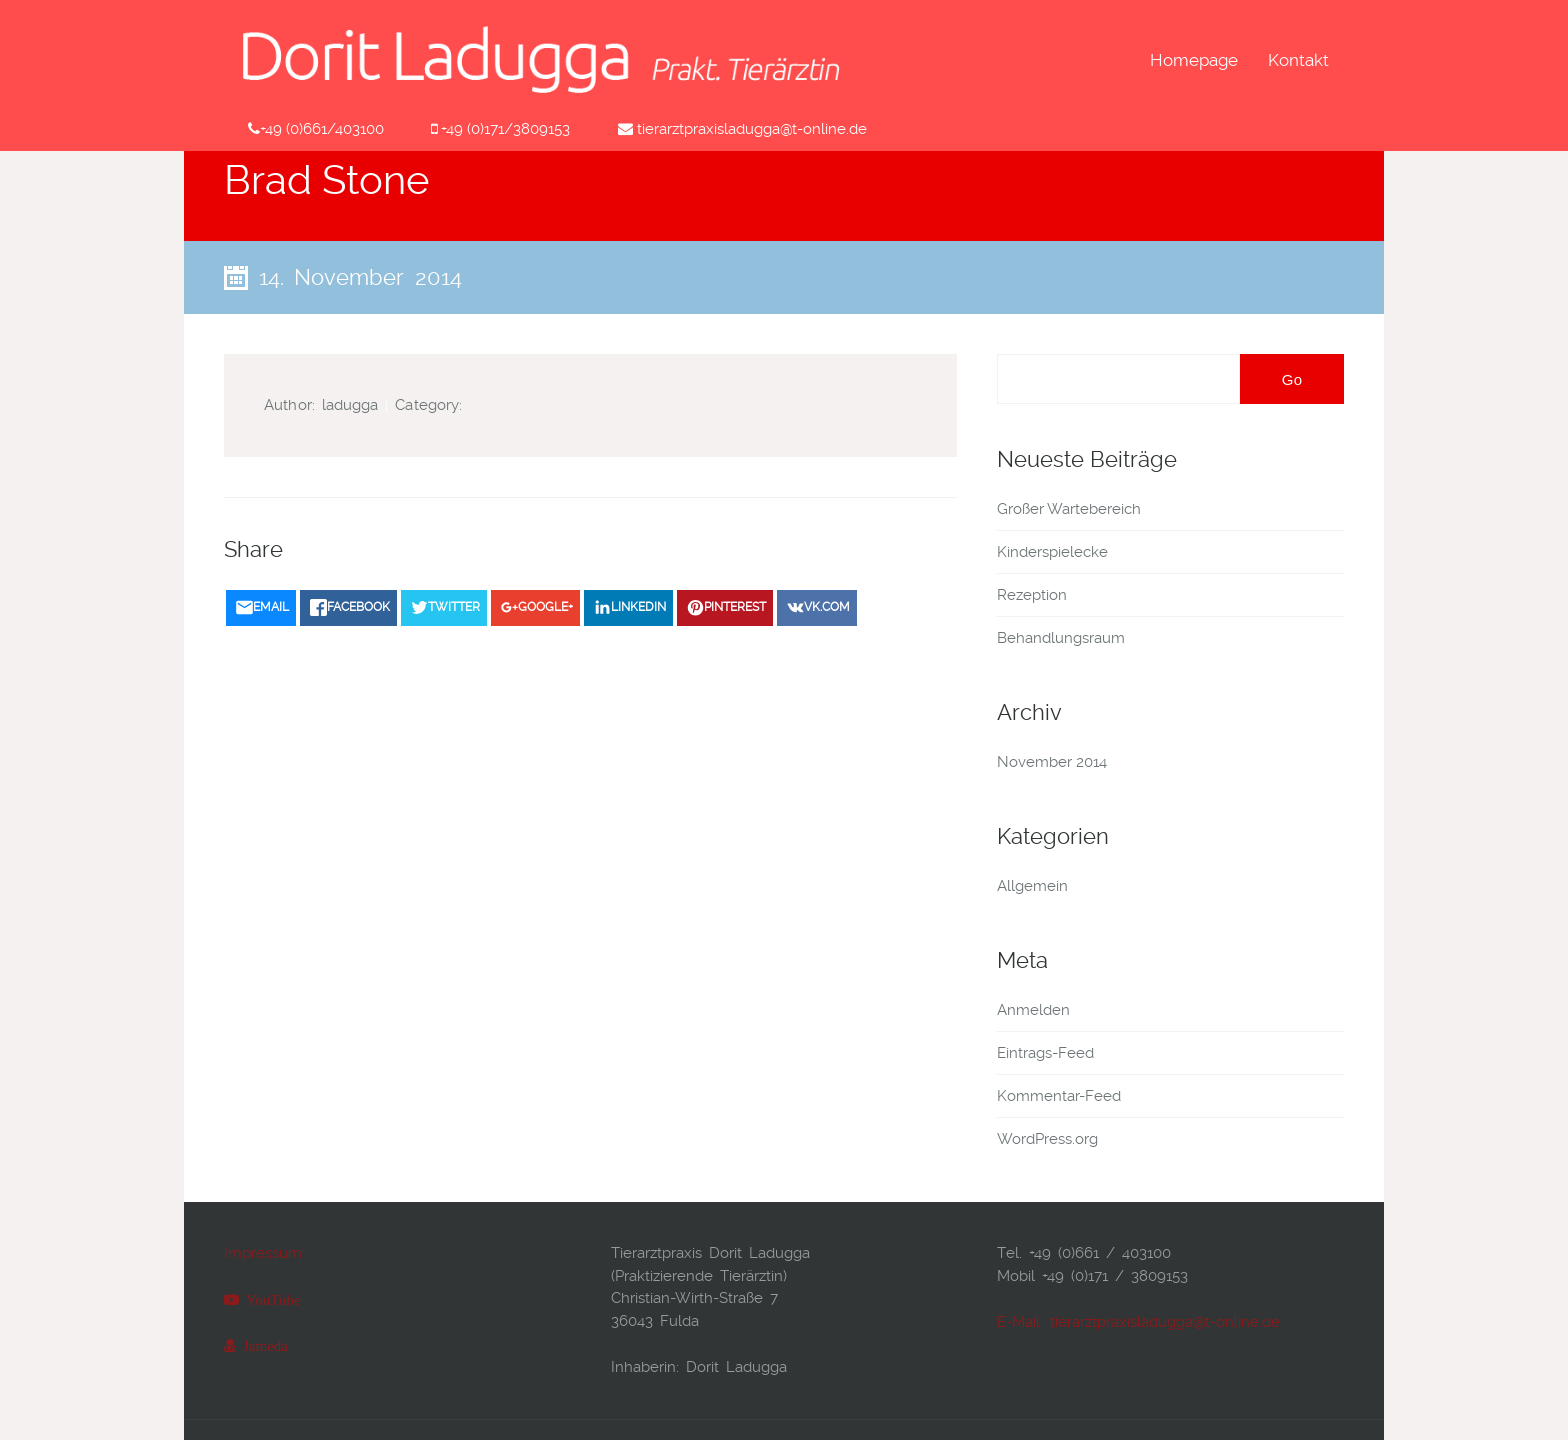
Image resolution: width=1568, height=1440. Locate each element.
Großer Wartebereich (1069, 509)
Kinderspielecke (1052, 552)
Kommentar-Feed (1059, 1096)
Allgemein (1032, 886)
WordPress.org (1047, 1139)
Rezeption (1032, 595)
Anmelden (1033, 1010)
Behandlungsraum (1061, 638)
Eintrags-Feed (1045, 1053)
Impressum (263, 1253)
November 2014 (1052, 762)
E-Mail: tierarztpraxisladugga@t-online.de (1138, 1322)
